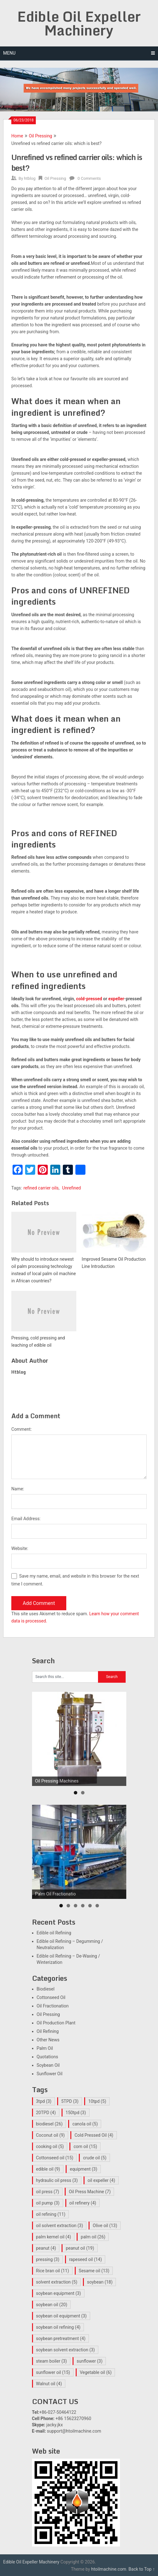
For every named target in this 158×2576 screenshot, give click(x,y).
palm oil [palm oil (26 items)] (93, 2236)
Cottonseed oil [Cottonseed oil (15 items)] (55, 2157)
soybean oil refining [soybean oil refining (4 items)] (58, 2327)
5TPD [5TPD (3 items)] (70, 2101)
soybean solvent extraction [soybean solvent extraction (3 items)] (65, 2349)
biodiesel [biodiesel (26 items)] (49, 2123)
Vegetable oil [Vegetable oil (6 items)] (96, 2372)
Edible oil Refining (54, 1932)
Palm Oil (45, 2048)
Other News (48, 2039)
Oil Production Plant (56, 2022)
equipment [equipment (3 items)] (83, 2169)
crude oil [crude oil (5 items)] (94, 2157)
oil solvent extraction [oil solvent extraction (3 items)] (59, 2225)
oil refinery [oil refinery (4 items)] (82, 2202)
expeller (116, 998)
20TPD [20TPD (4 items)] (46, 2112)
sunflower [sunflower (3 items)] (89, 2361)
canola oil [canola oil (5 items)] (85, 2123)
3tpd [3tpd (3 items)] (44, 2101)
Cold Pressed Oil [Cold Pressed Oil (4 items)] (93, 2135)
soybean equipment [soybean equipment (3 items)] (58, 2293)
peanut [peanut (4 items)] (46, 2248)
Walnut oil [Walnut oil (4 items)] (49, 2383)
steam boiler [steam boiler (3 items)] (51, 2361)
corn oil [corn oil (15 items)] (85, 2146)
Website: (19, 1548)
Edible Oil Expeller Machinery (79, 23)
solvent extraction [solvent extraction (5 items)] (57, 2282)
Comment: (21, 1429)
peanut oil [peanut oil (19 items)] (80, 2248)
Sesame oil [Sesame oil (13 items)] (94, 2270)
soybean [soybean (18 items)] (99, 2282)
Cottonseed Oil (51, 1997)
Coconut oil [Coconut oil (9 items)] (50, 2135)
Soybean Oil (48, 2065)
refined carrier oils (41, 1187)
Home (17, 135)
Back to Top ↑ (141, 2569)
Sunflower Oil (50, 2073)
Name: (17, 1488)
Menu (9, 53)
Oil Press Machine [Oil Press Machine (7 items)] (90, 2191)
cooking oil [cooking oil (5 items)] (50, 2146)
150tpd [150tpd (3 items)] (76, 2112)
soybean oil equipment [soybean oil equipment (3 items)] (61, 2315)
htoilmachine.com (108, 2569)
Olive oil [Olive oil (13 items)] (105, 2225)
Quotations (47, 2056)
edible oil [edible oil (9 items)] (48, 2169)
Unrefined (71, 1187)
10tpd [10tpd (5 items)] (97, 2101)
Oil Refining (48, 2031)
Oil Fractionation (53, 2005)
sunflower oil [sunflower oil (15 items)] (53, 2372)
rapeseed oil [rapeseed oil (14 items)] (85, 2259)
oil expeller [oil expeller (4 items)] (101, 2180)
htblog (30, 178)
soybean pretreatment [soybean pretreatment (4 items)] (61, 2338)
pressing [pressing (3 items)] (47, 2259)
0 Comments (89, 178)
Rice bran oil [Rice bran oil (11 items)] (52, 2270)
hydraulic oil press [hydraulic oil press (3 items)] (57, 2180)
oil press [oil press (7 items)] (47, 2191)
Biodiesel (46, 1988)
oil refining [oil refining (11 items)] (51, 2214)
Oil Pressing (40, 135)
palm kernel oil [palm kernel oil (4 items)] (53, 2236)
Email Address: (26, 1518)
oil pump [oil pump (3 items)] (48, 2202)
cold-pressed (89, 998)
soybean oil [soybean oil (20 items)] (52, 2304)
